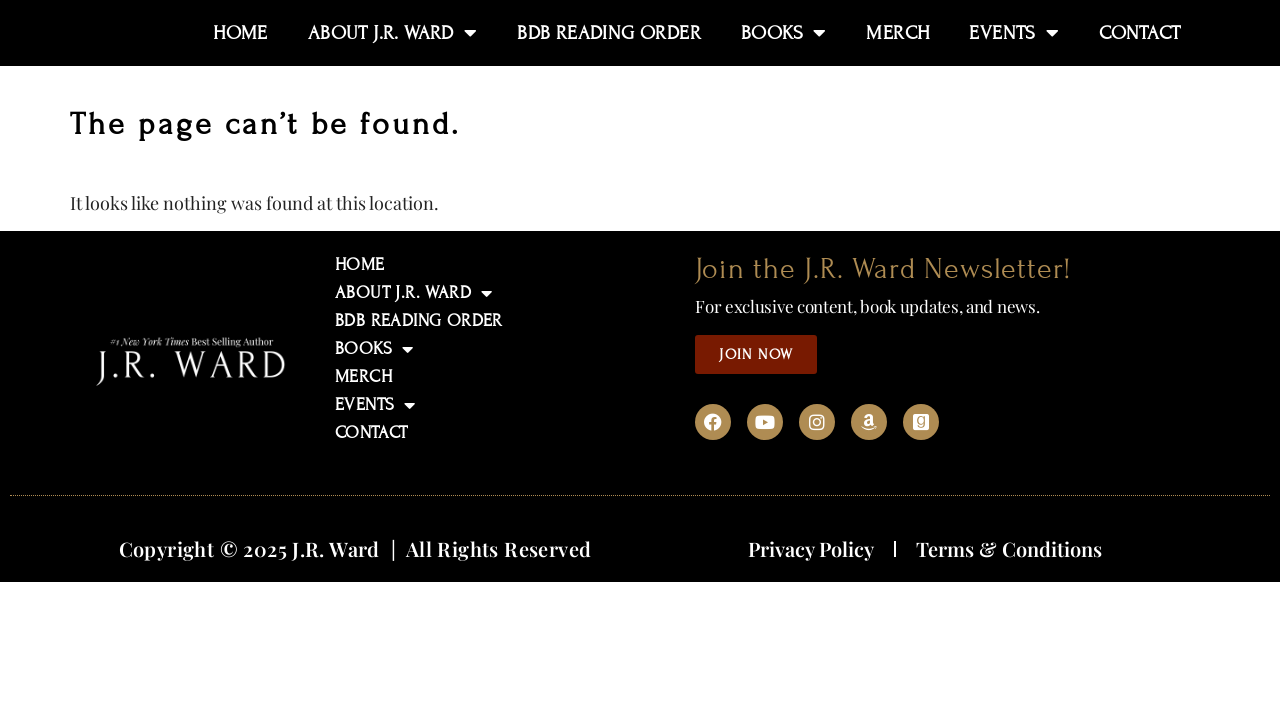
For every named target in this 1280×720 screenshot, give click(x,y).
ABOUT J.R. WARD (413, 293)
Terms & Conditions (1009, 548)
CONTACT (371, 432)
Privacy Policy (811, 548)
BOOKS (374, 349)
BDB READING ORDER (419, 320)
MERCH (363, 376)
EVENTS (375, 405)
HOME (360, 264)
